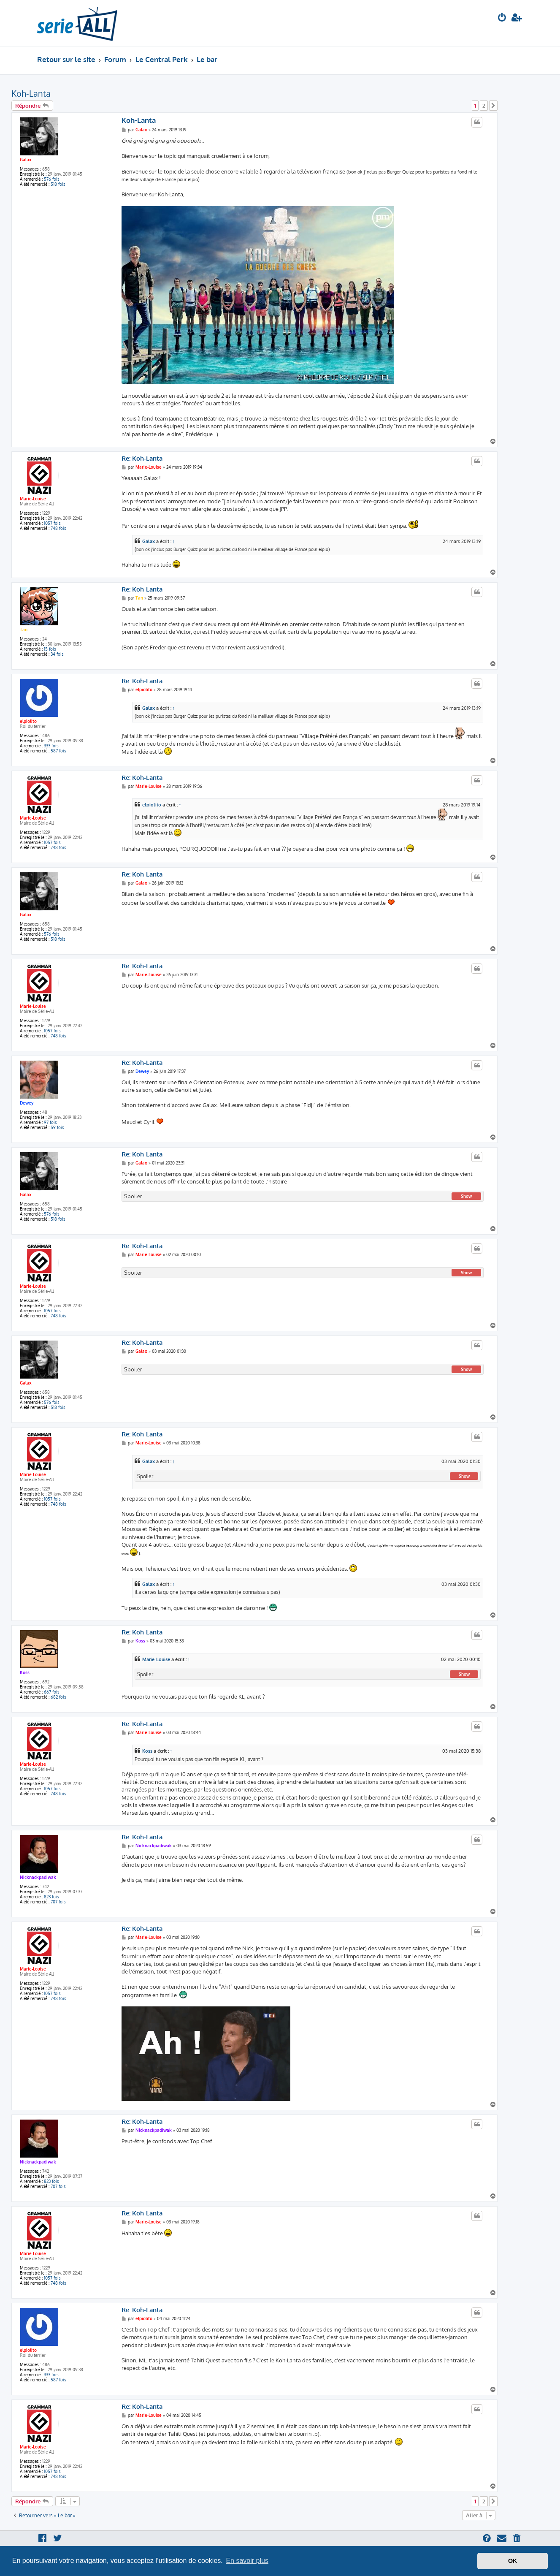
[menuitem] (502, 18)
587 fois (58, 750)
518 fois (58, 184)
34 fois (57, 654)
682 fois (58, 1696)
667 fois (52, 1691)
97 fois (50, 1122)
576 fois (52, 179)
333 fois (51, 745)
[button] (493, 105)
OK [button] (512, 2560)
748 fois (58, 528)
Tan (23, 629)
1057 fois (52, 523)
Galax (26, 159)
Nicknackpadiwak (38, 1877)
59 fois (57, 1127)
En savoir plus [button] (247, 2560)
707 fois (58, 1901)
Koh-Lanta (31, 93)
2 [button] (483, 105)
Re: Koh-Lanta (142, 458)
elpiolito (28, 721)
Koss (25, 1672)
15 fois (50, 648)
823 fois (51, 1896)
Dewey (26, 1102)
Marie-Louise (33, 498)
